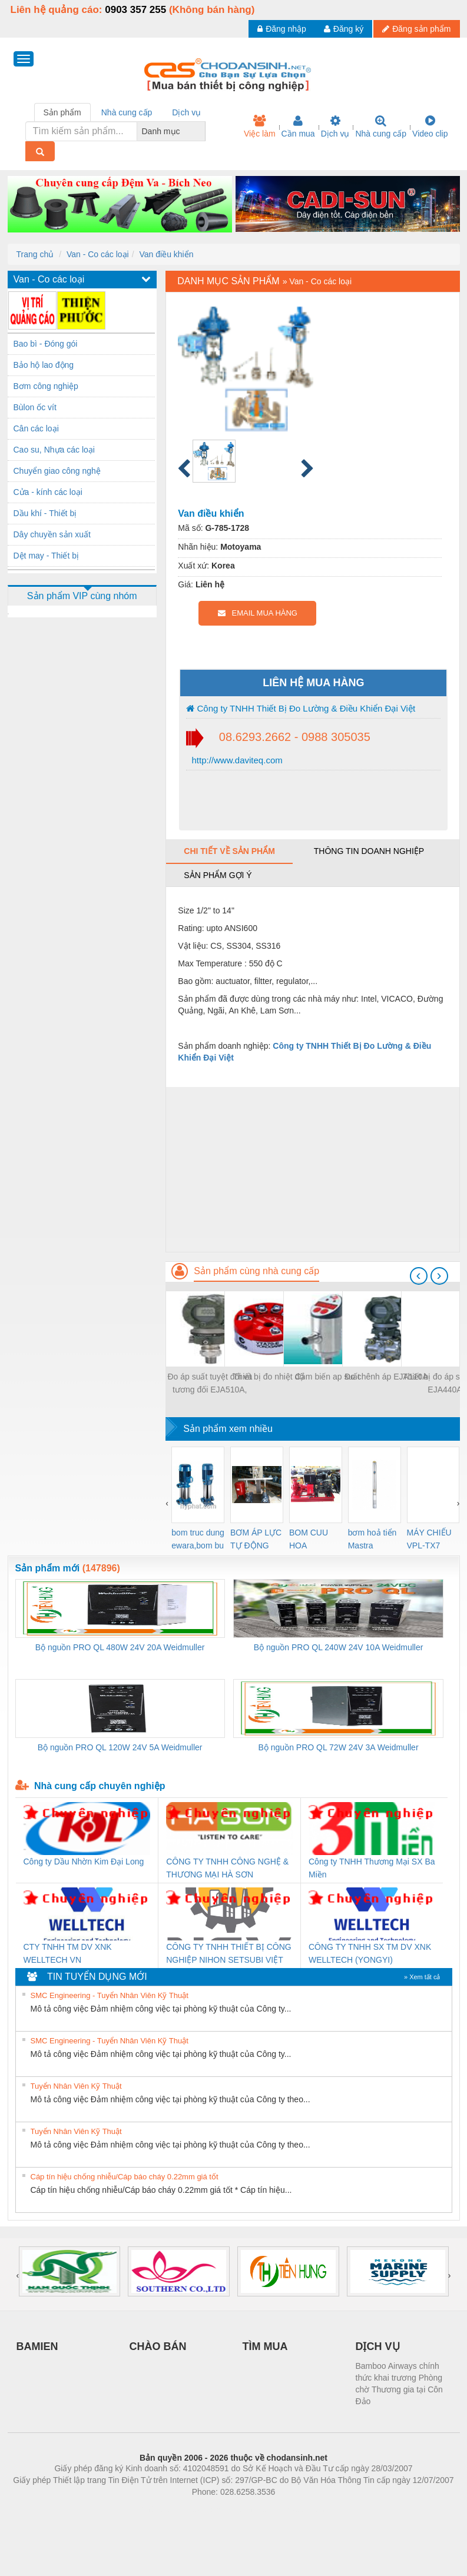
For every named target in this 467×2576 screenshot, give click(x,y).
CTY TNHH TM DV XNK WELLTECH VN (68, 1953)
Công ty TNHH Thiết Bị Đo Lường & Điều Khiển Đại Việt (300, 708)
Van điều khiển (166, 254)
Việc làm (260, 126)
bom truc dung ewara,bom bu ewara (197, 1540)
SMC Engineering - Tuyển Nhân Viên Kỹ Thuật (109, 1995)
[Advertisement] (312, 1169)
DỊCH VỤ (378, 2346)
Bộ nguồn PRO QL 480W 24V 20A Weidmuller (120, 1647)
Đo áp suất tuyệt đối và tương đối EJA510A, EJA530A (209, 1384)
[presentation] (419, 1276)
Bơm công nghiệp (46, 386)
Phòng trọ (159, 2509)
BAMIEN (37, 2346)
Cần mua (298, 126)
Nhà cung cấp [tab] (127, 112)
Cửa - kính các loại (48, 492)
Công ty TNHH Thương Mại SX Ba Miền (372, 1868)
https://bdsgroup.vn (218, 2509)
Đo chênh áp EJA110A (386, 1376)
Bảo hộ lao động (44, 365)
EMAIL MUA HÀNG (257, 613)
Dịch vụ (335, 126)
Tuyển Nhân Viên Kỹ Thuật (76, 2086)
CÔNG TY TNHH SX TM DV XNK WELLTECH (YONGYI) (370, 1953)
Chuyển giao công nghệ (57, 471)
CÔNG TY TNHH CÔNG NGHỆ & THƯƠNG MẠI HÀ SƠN (227, 1868)
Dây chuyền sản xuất (52, 534)
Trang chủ (35, 254)
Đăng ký (343, 29)
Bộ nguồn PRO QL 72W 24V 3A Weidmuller (339, 1747)
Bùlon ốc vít (35, 407)
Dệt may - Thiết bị (47, 555)
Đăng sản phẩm (416, 29)
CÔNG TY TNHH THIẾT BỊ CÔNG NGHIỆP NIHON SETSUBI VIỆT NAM (228, 1954)
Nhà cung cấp (380, 126)
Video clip (430, 126)
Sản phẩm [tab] (62, 112)
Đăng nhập (281, 29)
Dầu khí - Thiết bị (45, 513)
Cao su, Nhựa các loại (54, 449)
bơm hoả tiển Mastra (372, 1539)
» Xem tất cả (422, 1976)
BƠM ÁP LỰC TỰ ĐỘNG (255, 1539)
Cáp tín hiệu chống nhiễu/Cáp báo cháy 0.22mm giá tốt (124, 2176)
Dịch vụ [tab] (186, 112)
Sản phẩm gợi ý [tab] (217, 875)
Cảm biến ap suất (327, 1376)
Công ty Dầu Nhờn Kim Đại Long (84, 1861)
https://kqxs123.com (290, 2509)
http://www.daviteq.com (235, 760)
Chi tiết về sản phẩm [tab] (229, 851)
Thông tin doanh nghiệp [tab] (369, 851)
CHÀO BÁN (158, 2346)
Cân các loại (36, 428)
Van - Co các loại (98, 254)
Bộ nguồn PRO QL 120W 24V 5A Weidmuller (120, 1747)
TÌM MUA (265, 2346)
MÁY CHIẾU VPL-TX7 (429, 1539)
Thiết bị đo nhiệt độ (268, 1376)
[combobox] (202, 131)
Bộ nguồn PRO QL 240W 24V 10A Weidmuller (338, 1647)
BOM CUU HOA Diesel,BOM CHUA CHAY (313, 1540)
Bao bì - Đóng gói (46, 343)
